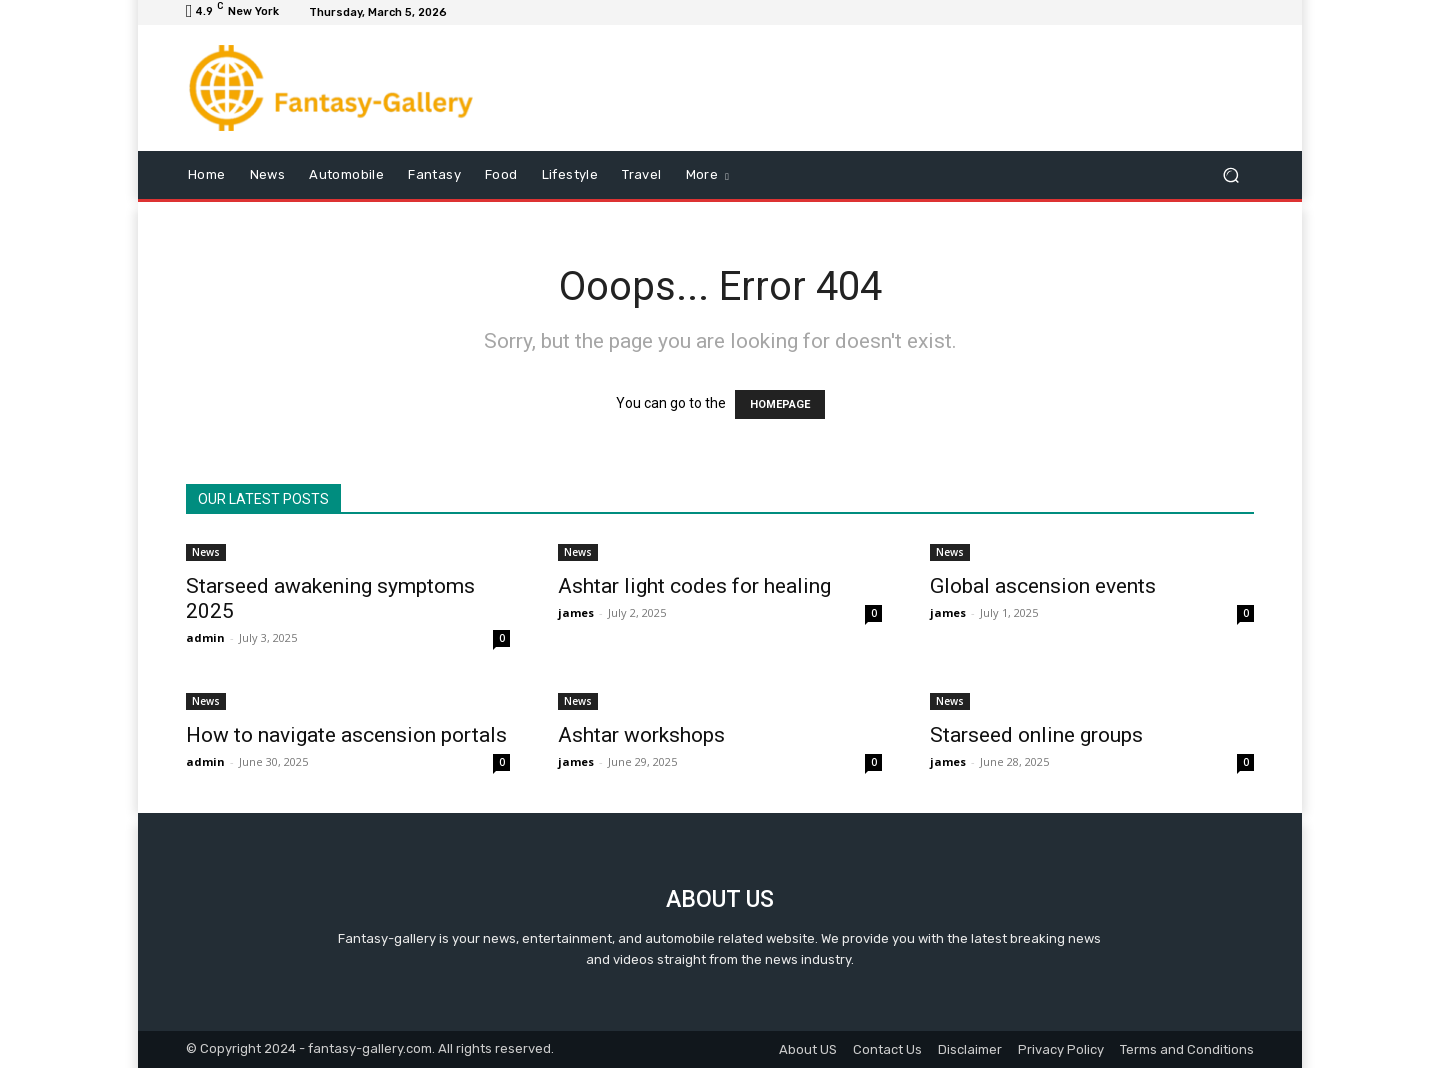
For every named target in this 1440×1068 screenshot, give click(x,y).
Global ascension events (1043, 586)
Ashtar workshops (641, 735)
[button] (1230, 175)
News (206, 552)
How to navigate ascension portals (346, 735)
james (576, 612)
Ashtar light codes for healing (694, 586)
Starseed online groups (1036, 735)
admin (205, 637)
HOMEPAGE (780, 404)
